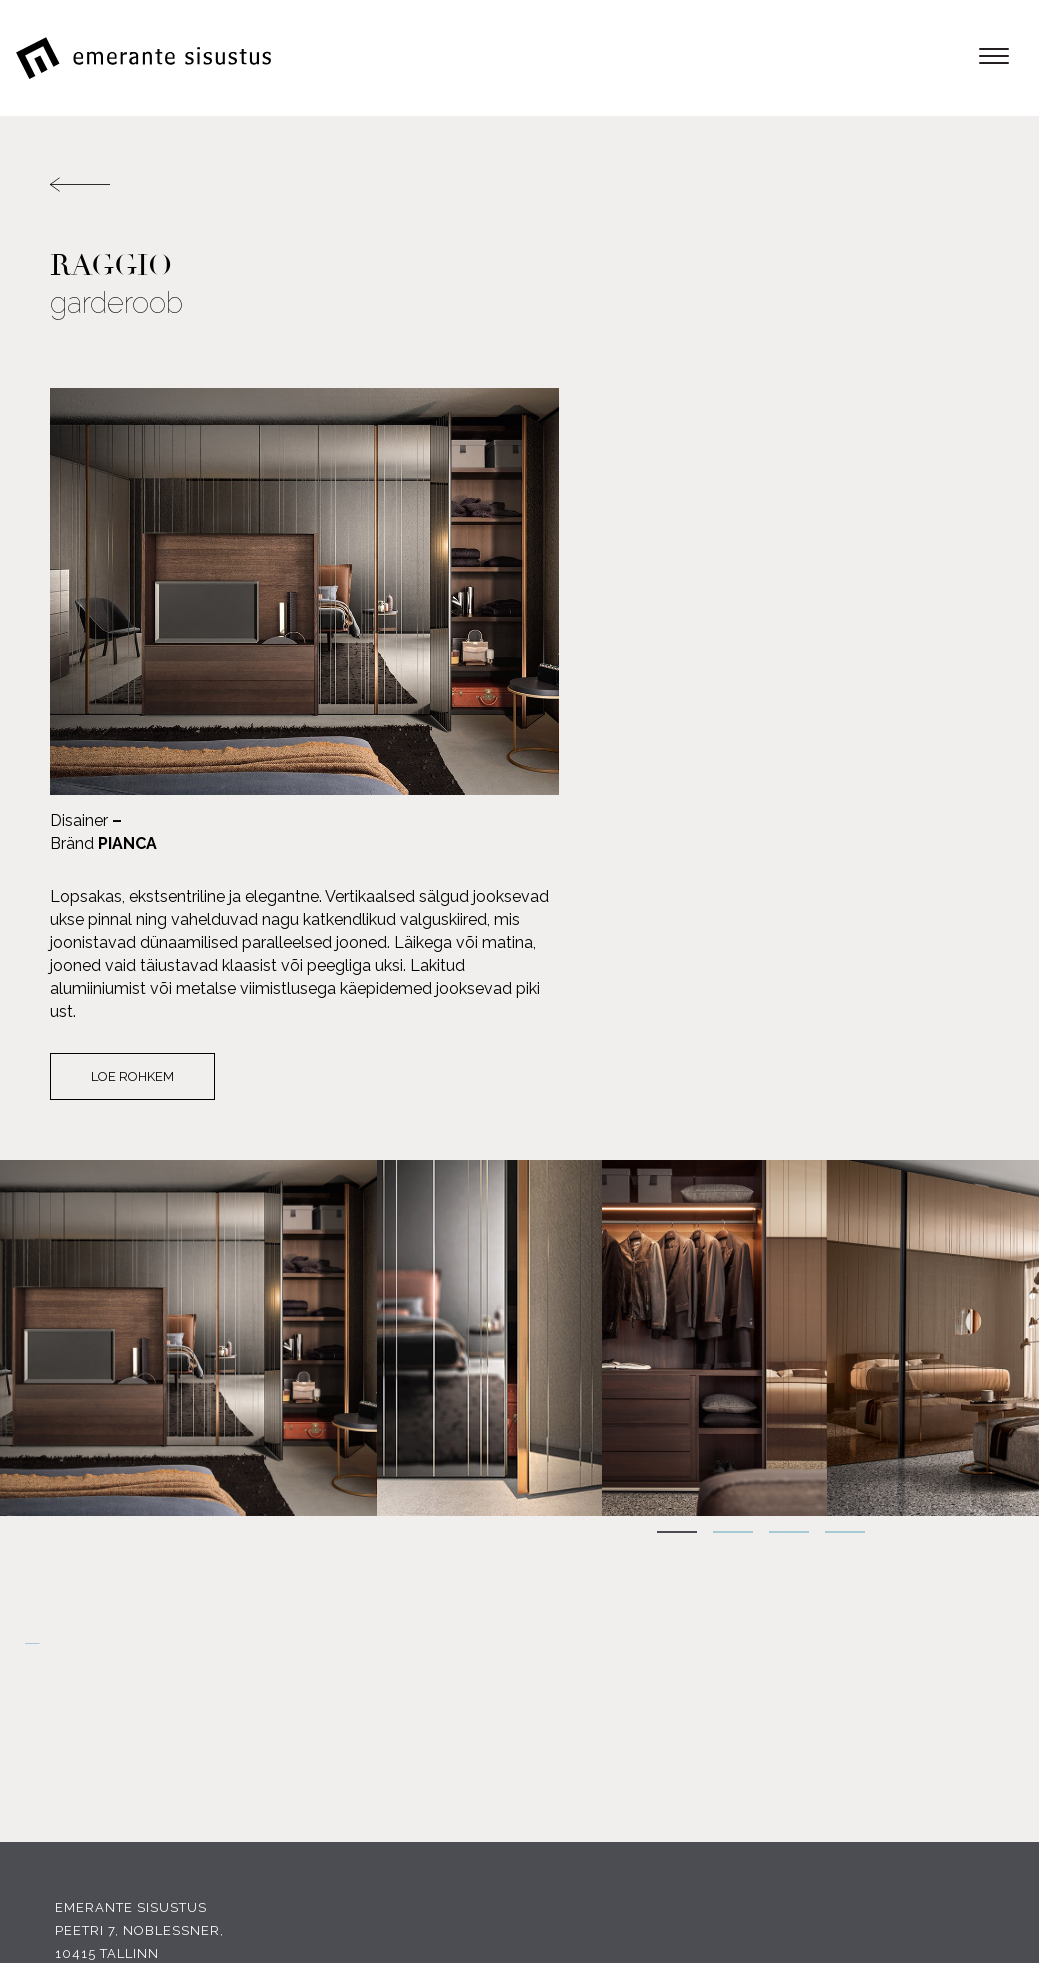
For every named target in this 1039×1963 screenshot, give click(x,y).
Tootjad (956, 1637)
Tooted (960, 1591)
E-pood (960, 1568)
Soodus (958, 1660)
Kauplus (955, 1706)
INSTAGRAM (268, 1708)
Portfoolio (943, 1683)
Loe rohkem (617, 673)
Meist (968, 1614)
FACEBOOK (120, 1708)
